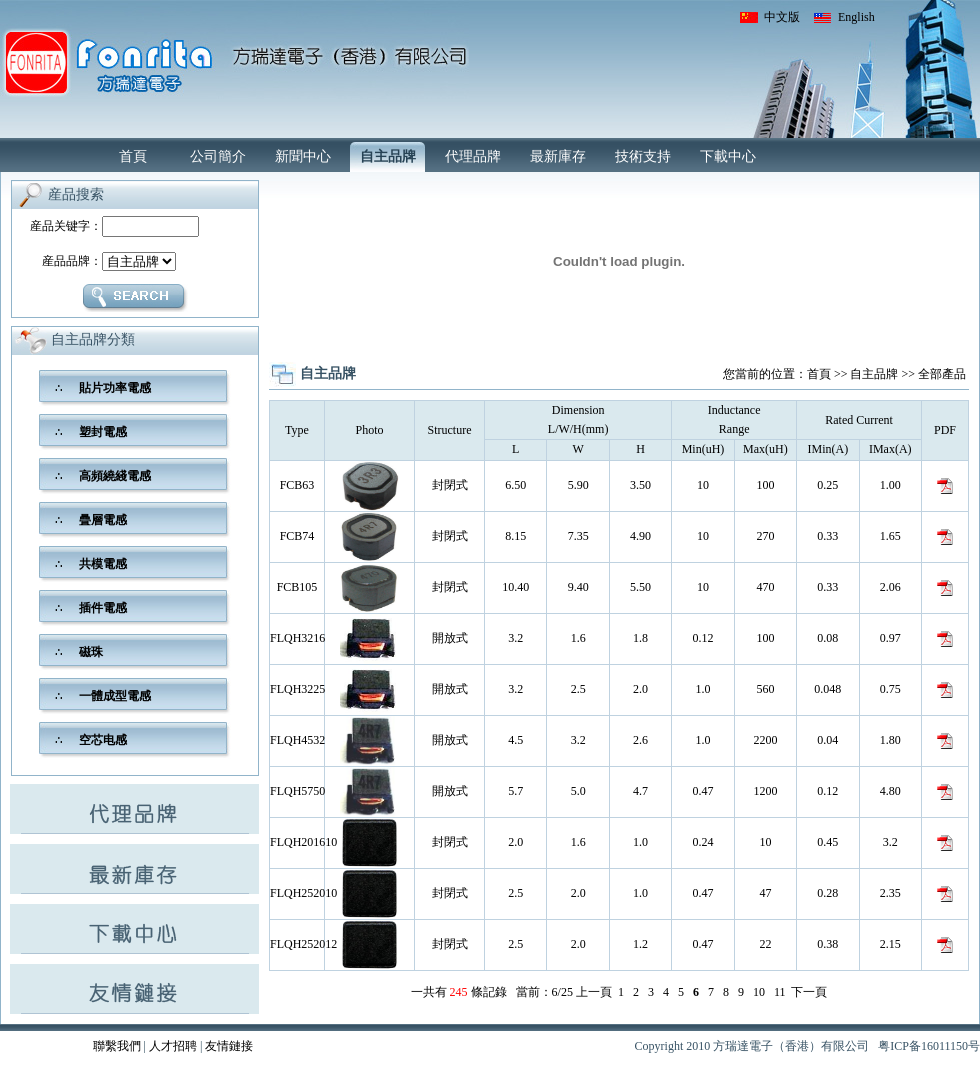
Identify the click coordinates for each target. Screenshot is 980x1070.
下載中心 (728, 156)
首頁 (133, 156)
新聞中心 (303, 156)
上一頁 (594, 992)
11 (780, 992)
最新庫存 (558, 156)
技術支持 (643, 156)
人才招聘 (173, 1046)
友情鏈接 (229, 1046)
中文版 (782, 17)
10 (759, 992)
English (856, 17)
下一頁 (809, 992)
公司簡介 (218, 156)
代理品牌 (473, 156)
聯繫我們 (117, 1046)
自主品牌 (388, 156)
